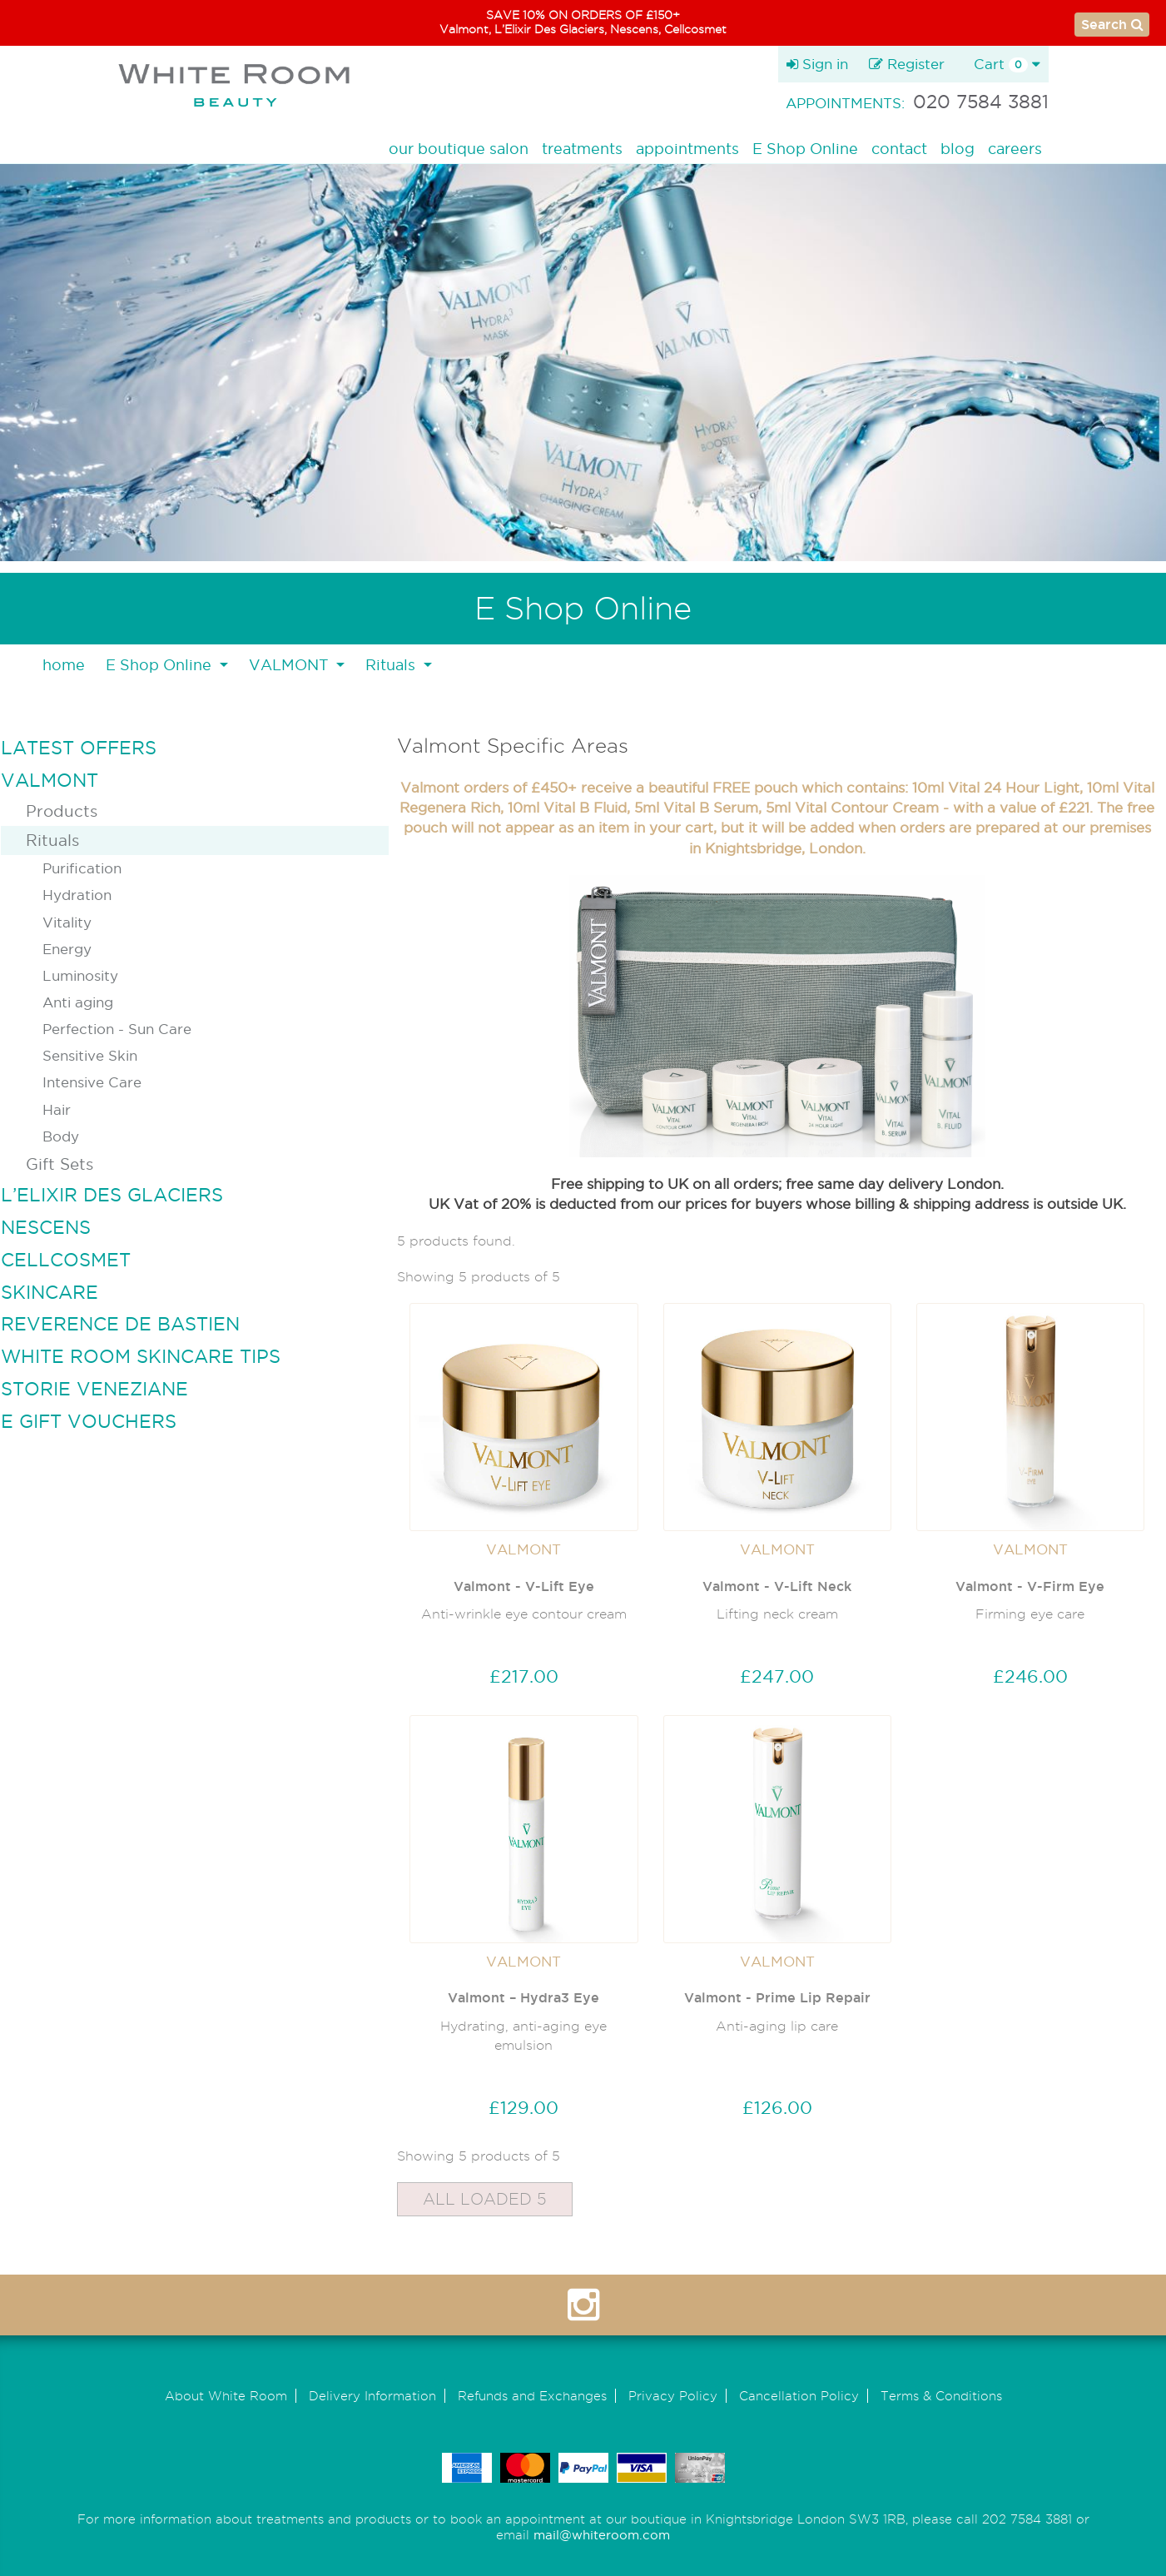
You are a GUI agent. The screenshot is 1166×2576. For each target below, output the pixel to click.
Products (61, 811)
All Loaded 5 (485, 2199)
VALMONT (49, 780)
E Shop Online (805, 148)
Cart (1007, 64)
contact (899, 148)
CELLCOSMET (66, 1259)
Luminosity (80, 975)
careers (1015, 148)
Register (907, 63)
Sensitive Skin (89, 1055)
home (63, 664)
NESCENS (46, 1227)
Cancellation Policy (799, 2396)
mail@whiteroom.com (601, 2535)
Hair (56, 1109)
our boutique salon (458, 148)
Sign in (817, 63)
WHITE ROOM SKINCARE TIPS (140, 1356)
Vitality (67, 922)
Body (60, 1136)
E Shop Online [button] (161, 664)
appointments (687, 148)
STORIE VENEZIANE (94, 1388)
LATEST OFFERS (78, 747)
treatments (582, 148)
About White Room (226, 2396)
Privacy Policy (672, 2396)
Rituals (52, 840)
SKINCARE (49, 1292)
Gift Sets (59, 1164)
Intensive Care (91, 1082)
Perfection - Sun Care (116, 1028)
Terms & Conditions (941, 2396)
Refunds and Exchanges (532, 2396)
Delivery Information (372, 2396)
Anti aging (77, 1002)
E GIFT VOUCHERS (88, 1421)
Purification (82, 868)
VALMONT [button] (291, 664)
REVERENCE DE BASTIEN (120, 1323)
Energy (67, 948)
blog (957, 148)
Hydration (77, 894)
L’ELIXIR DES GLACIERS (112, 1194)
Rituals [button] (392, 664)
